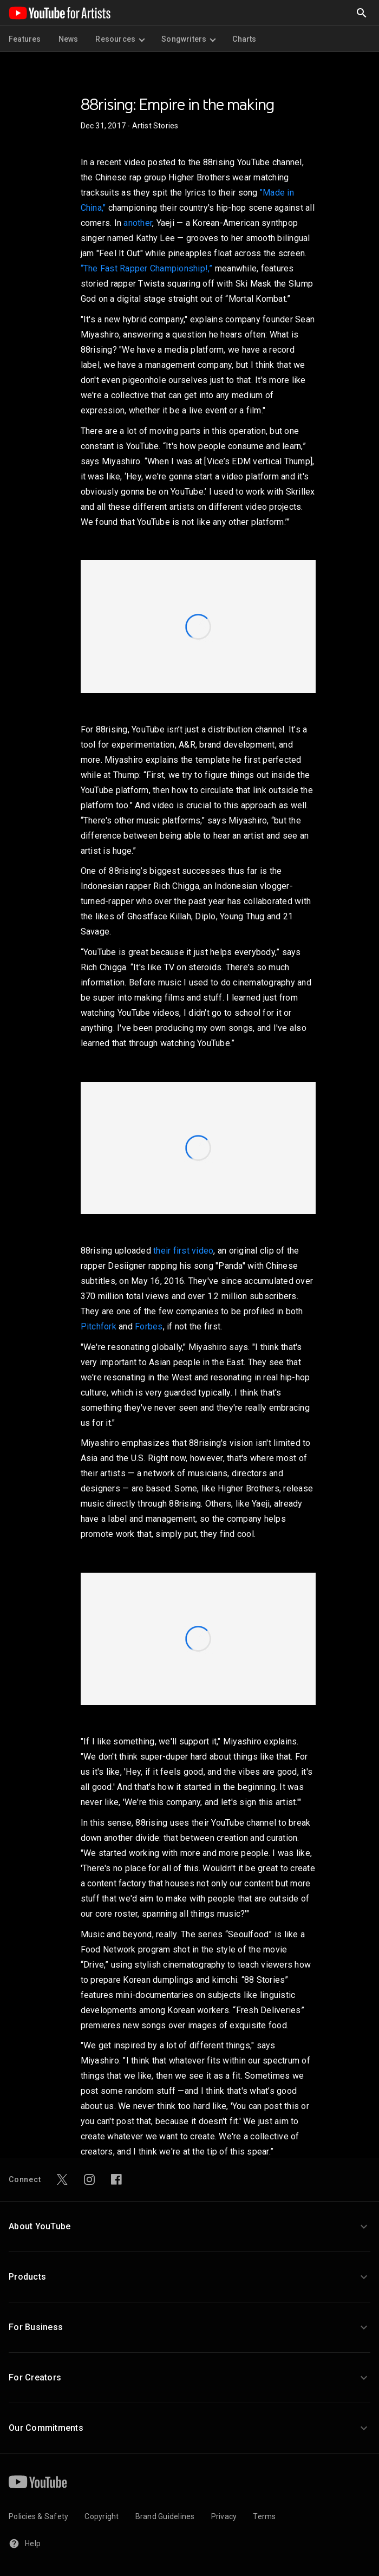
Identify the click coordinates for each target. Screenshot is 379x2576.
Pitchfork (98, 1326)
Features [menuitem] (25, 39)
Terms (264, 2516)
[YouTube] (38, 2481)
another (137, 223)
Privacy (224, 2516)
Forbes (149, 1326)
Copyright (101, 2516)
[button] (189, 2226)
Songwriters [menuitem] (188, 39)
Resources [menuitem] (119, 39)
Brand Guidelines (165, 2516)
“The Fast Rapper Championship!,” (147, 268)
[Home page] (59, 13)
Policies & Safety (38, 2516)
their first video (183, 1250)
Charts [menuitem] (244, 39)
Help (25, 2543)
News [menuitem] (68, 39)
